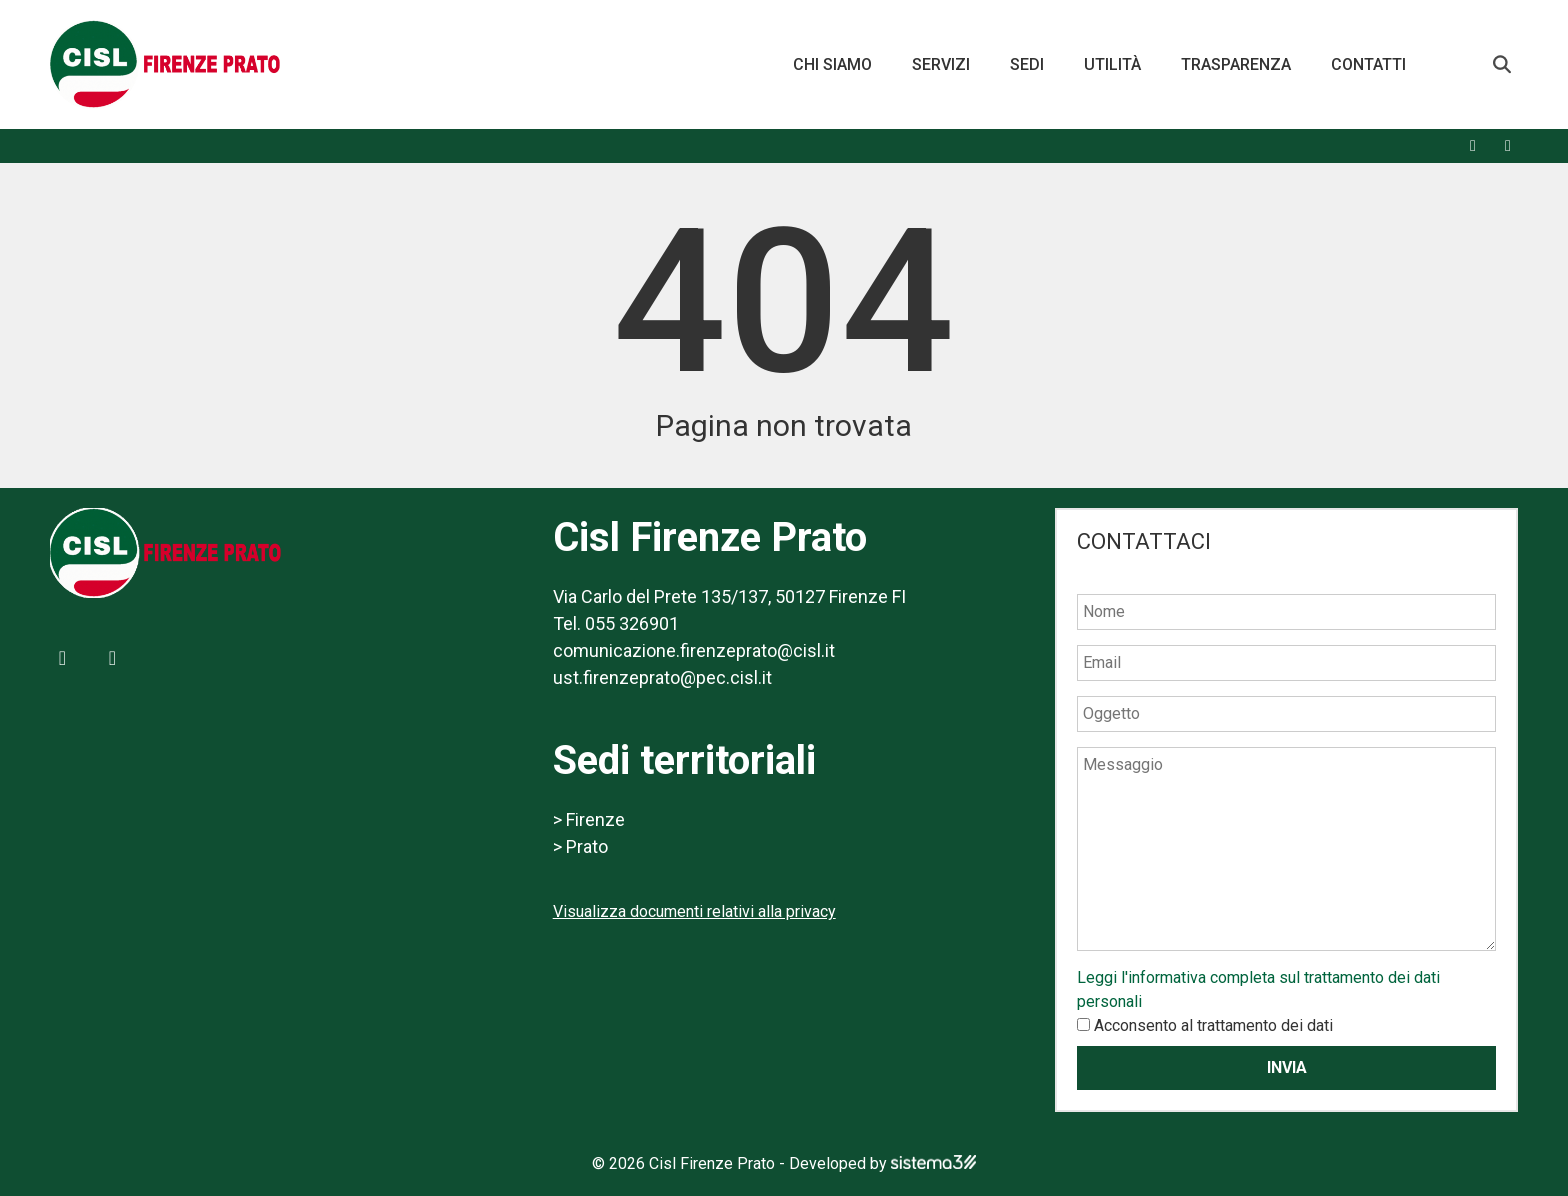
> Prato (580, 846)
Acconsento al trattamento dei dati (1213, 1025)
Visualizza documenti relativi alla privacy (694, 911)
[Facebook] (1473, 146)
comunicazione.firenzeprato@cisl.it (694, 650)
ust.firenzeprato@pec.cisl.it (662, 677)
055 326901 (632, 623)
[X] (1508, 146)
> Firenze (589, 819)
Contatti (1368, 64)
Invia (1287, 1067)
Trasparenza (1236, 64)
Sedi (1027, 64)
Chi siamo (832, 64)
